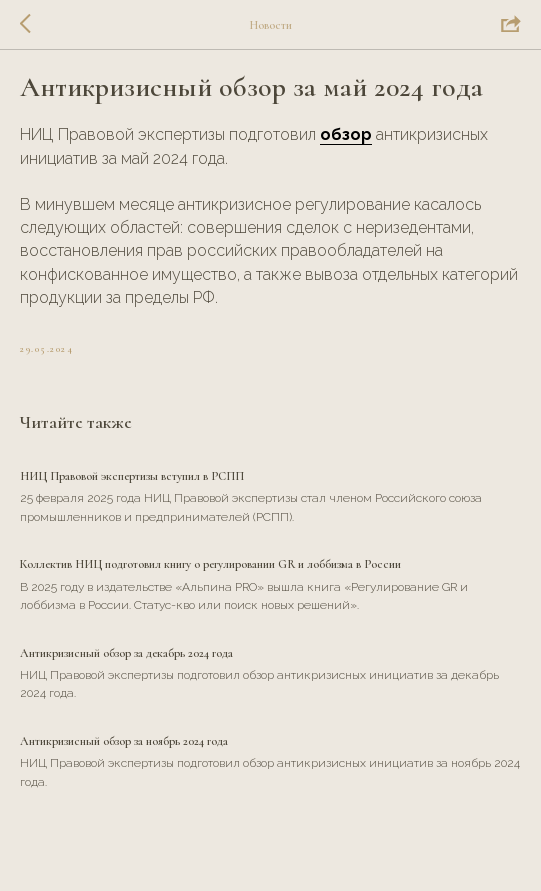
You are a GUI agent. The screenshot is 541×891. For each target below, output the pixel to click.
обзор (346, 134)
